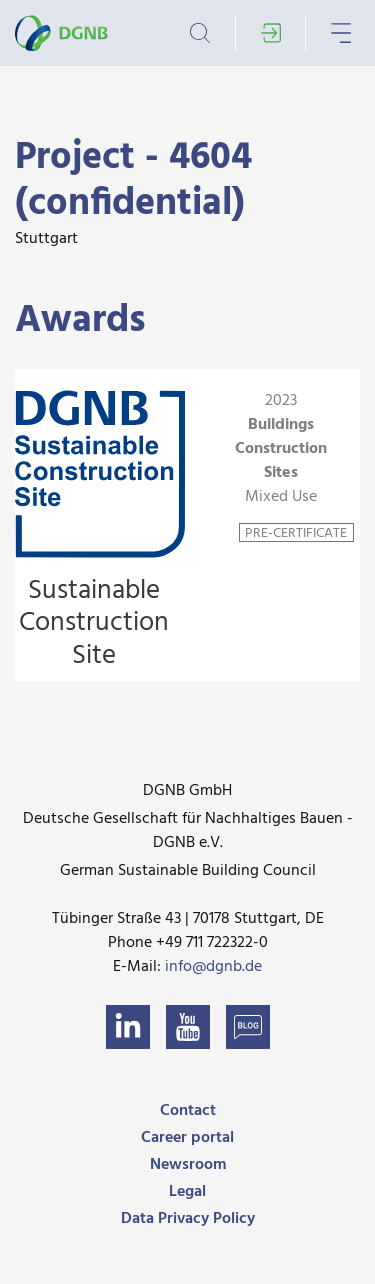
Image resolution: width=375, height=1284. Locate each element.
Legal (187, 1192)
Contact (188, 1111)
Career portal (187, 1138)
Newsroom (188, 1165)
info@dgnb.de (213, 967)
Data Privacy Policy (188, 1219)
